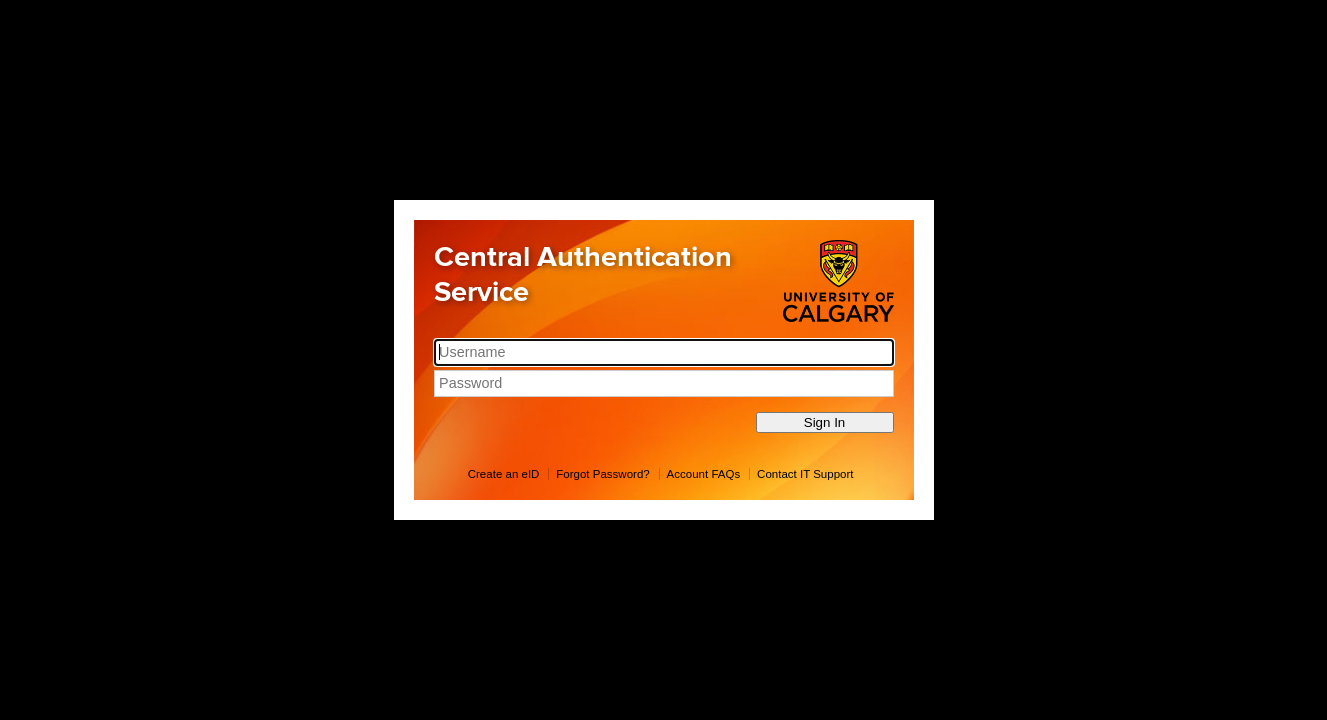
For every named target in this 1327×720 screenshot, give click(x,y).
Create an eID (504, 474)
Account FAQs (704, 474)
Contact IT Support (805, 474)
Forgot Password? (602, 474)
